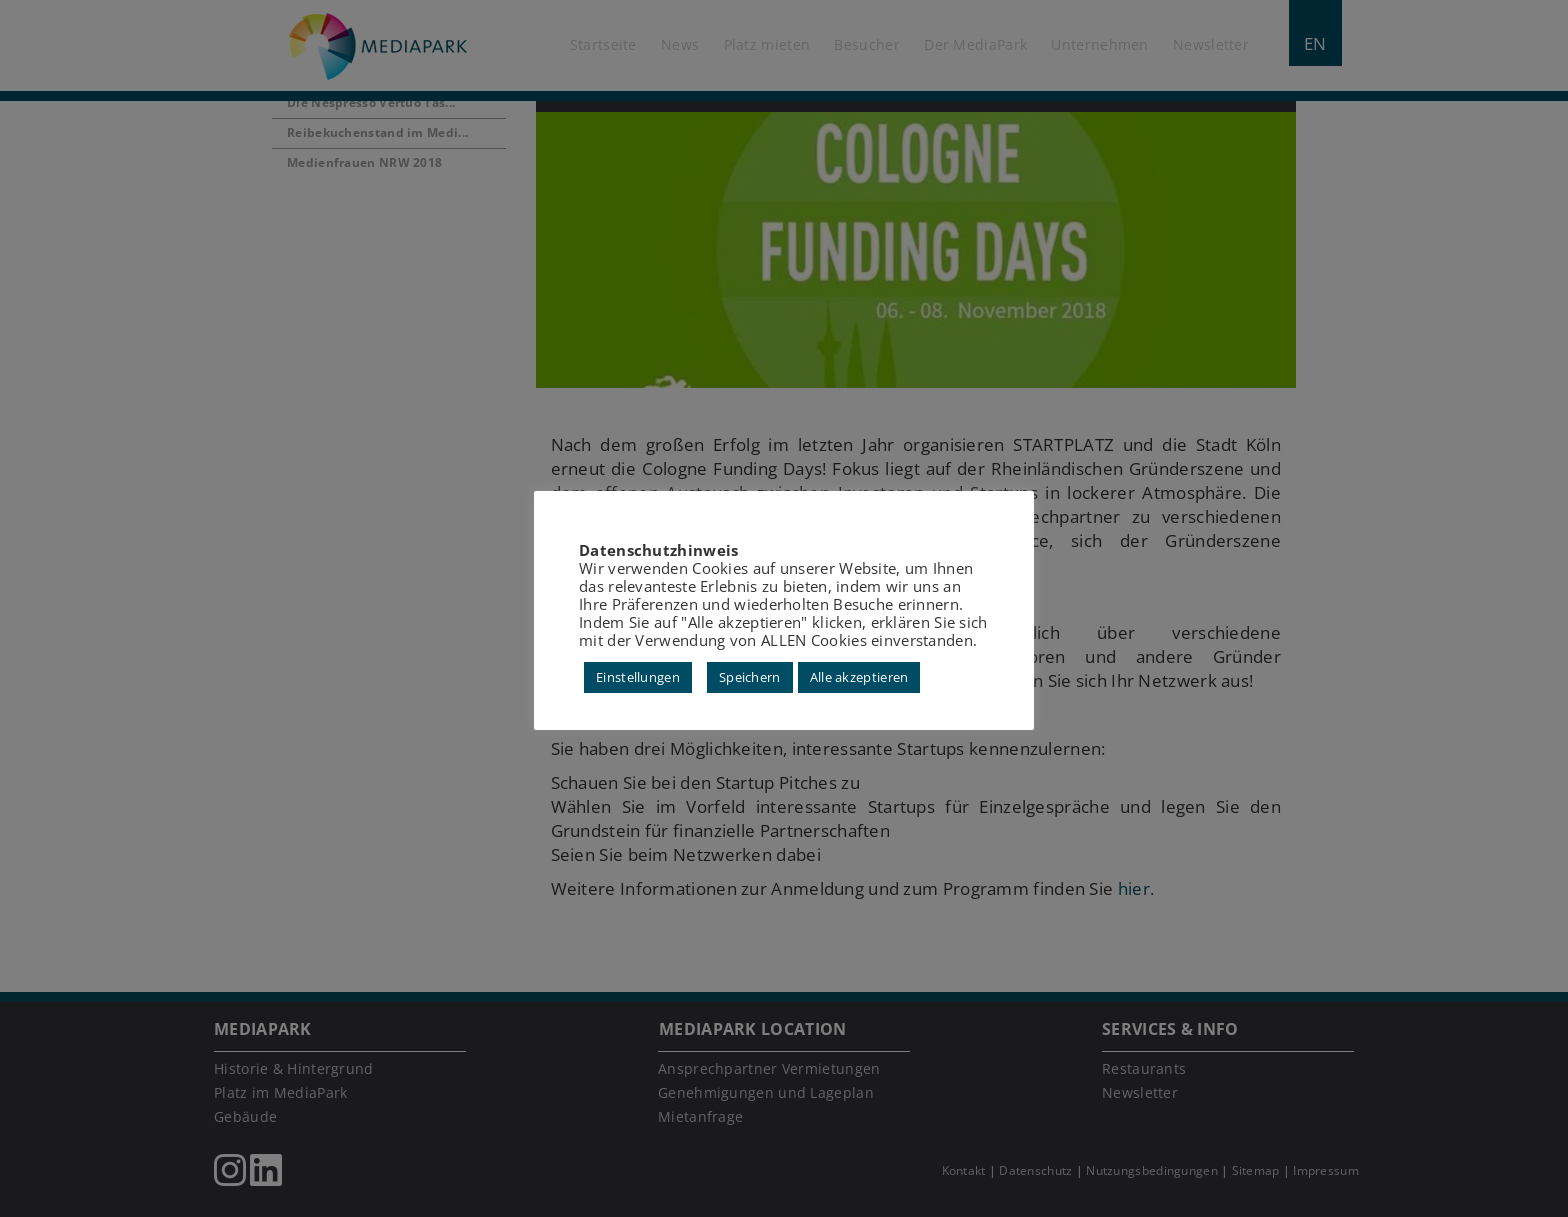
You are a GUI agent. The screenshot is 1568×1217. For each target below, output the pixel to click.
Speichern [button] (750, 677)
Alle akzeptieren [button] (859, 677)
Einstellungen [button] (638, 677)
